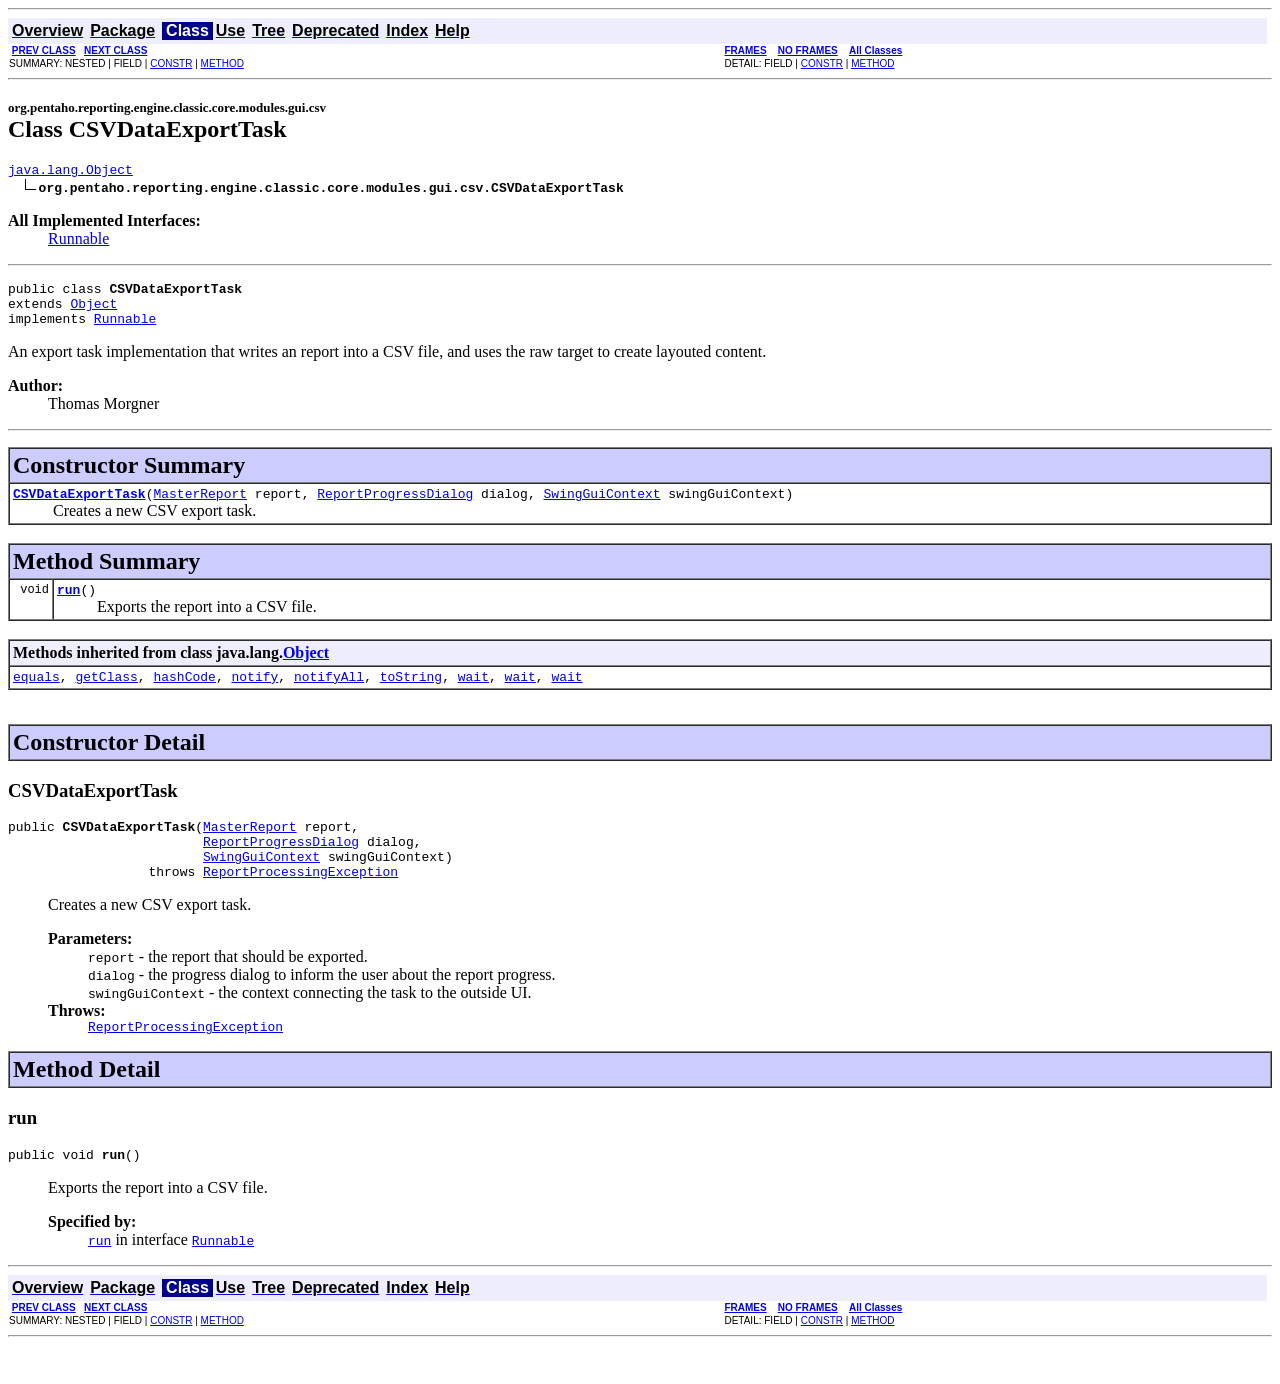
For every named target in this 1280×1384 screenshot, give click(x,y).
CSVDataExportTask (79, 508)
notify (254, 697)
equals (36, 697)
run (68, 607)
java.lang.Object (70, 172)
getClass (106, 697)
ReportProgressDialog (395, 508)
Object (93, 312)
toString (411, 697)
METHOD (222, 63)
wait (473, 697)
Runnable (78, 241)
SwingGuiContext (601, 508)
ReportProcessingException (300, 904)
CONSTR (171, 63)
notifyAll (329, 697)
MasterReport (200, 508)
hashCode (184, 697)
